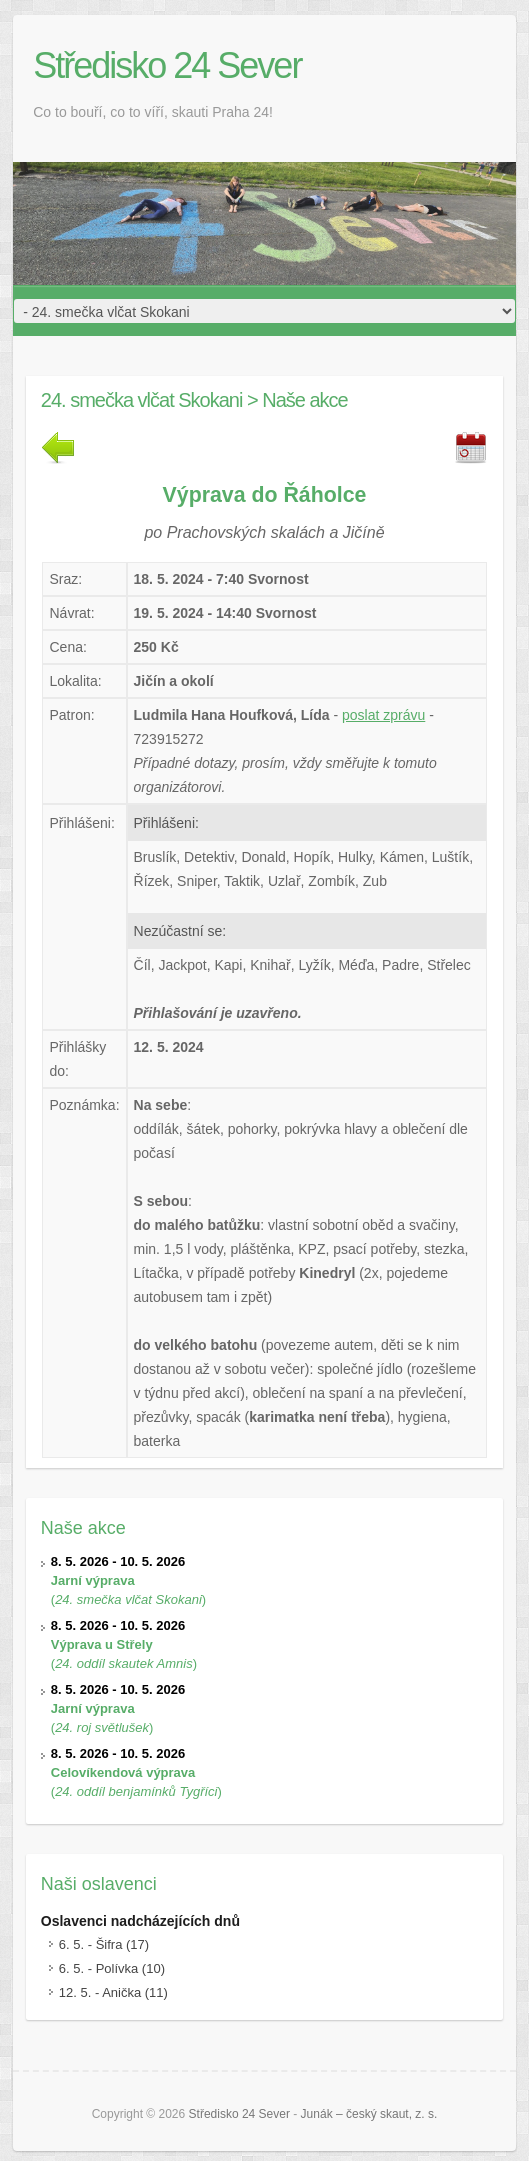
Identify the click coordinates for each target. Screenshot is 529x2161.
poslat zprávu (383, 715)
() (128, 1580)
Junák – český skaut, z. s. (369, 2114)
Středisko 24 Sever (167, 65)
